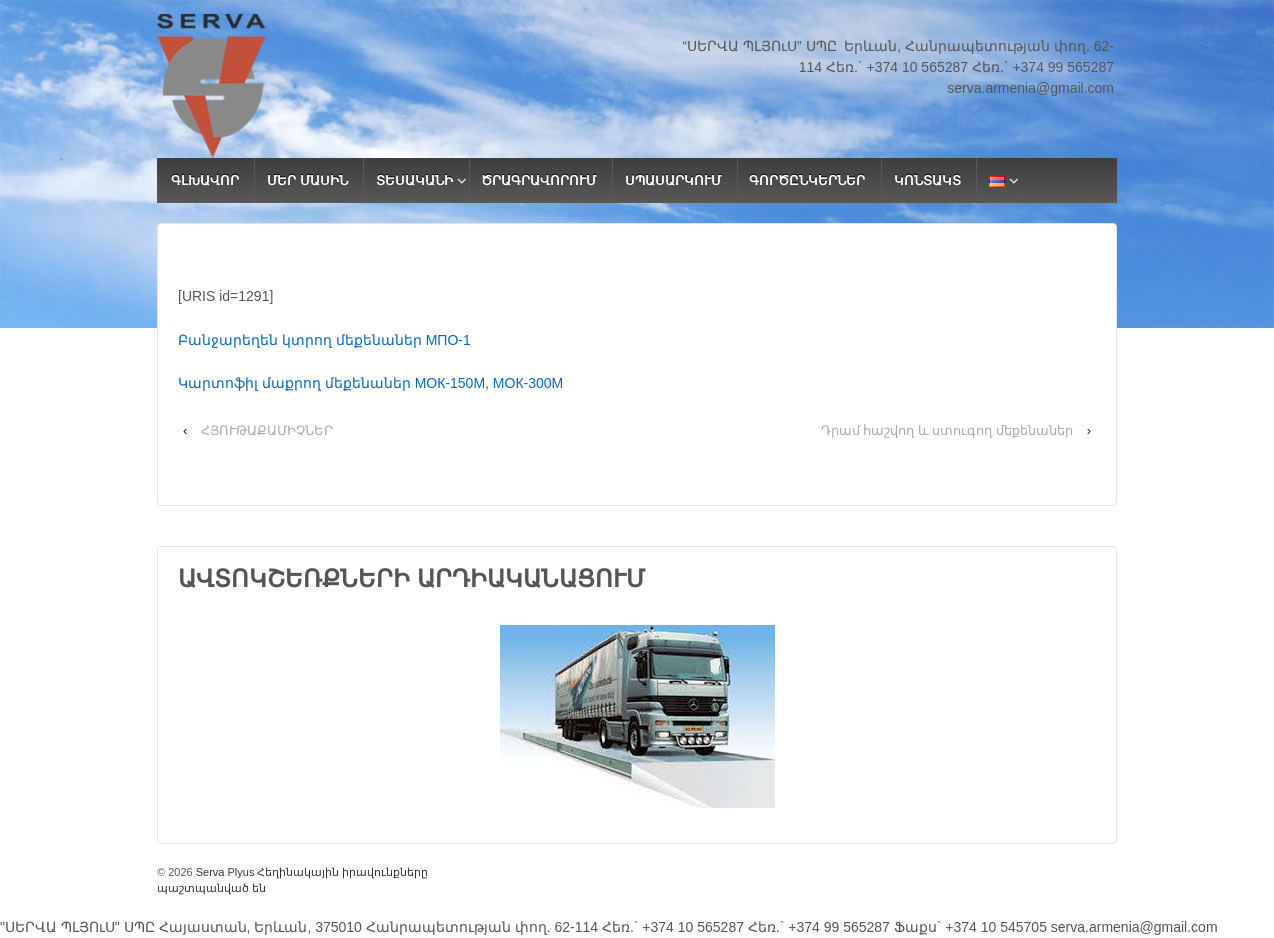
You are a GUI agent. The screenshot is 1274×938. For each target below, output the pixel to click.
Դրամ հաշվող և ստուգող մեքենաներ (947, 430)
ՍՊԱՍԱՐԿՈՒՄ (673, 180)
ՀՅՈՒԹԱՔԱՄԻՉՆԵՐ (267, 430)
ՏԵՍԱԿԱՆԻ (414, 180)
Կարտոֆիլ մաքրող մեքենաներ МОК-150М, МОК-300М (370, 383)
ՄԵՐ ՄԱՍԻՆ (307, 180)
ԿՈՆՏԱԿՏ (927, 180)
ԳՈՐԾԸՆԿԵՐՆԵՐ (807, 180)
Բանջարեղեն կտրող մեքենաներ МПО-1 (324, 340)
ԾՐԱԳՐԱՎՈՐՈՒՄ (538, 180)
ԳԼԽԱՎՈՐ (205, 180)
